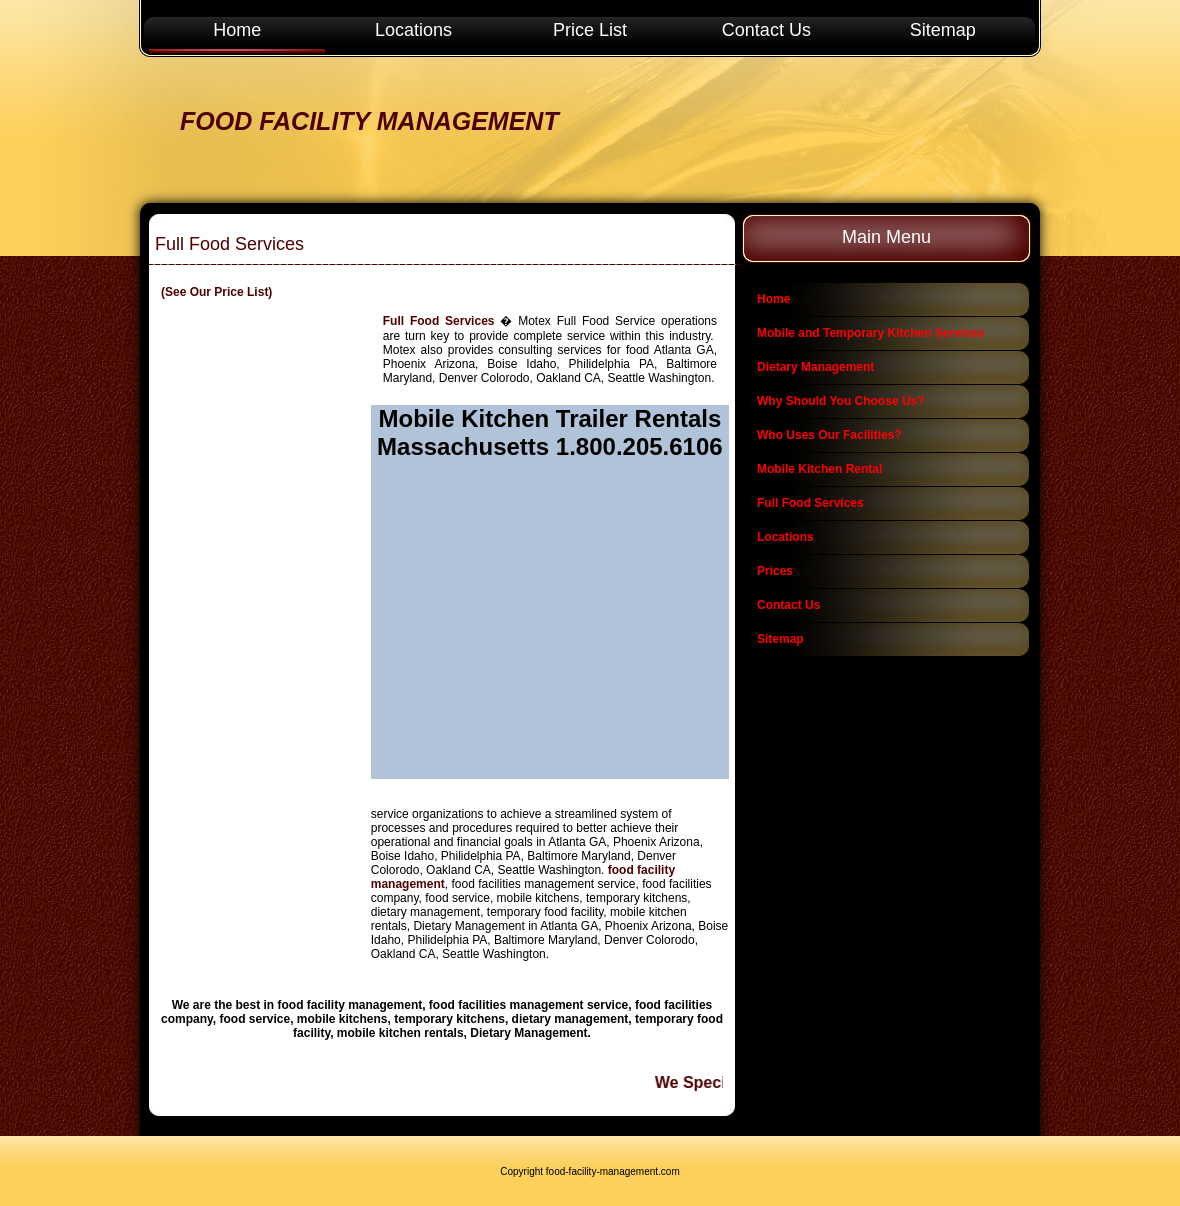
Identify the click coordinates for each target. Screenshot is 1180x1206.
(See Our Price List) (216, 292)
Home (237, 30)
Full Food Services (439, 321)
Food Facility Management (369, 121)
